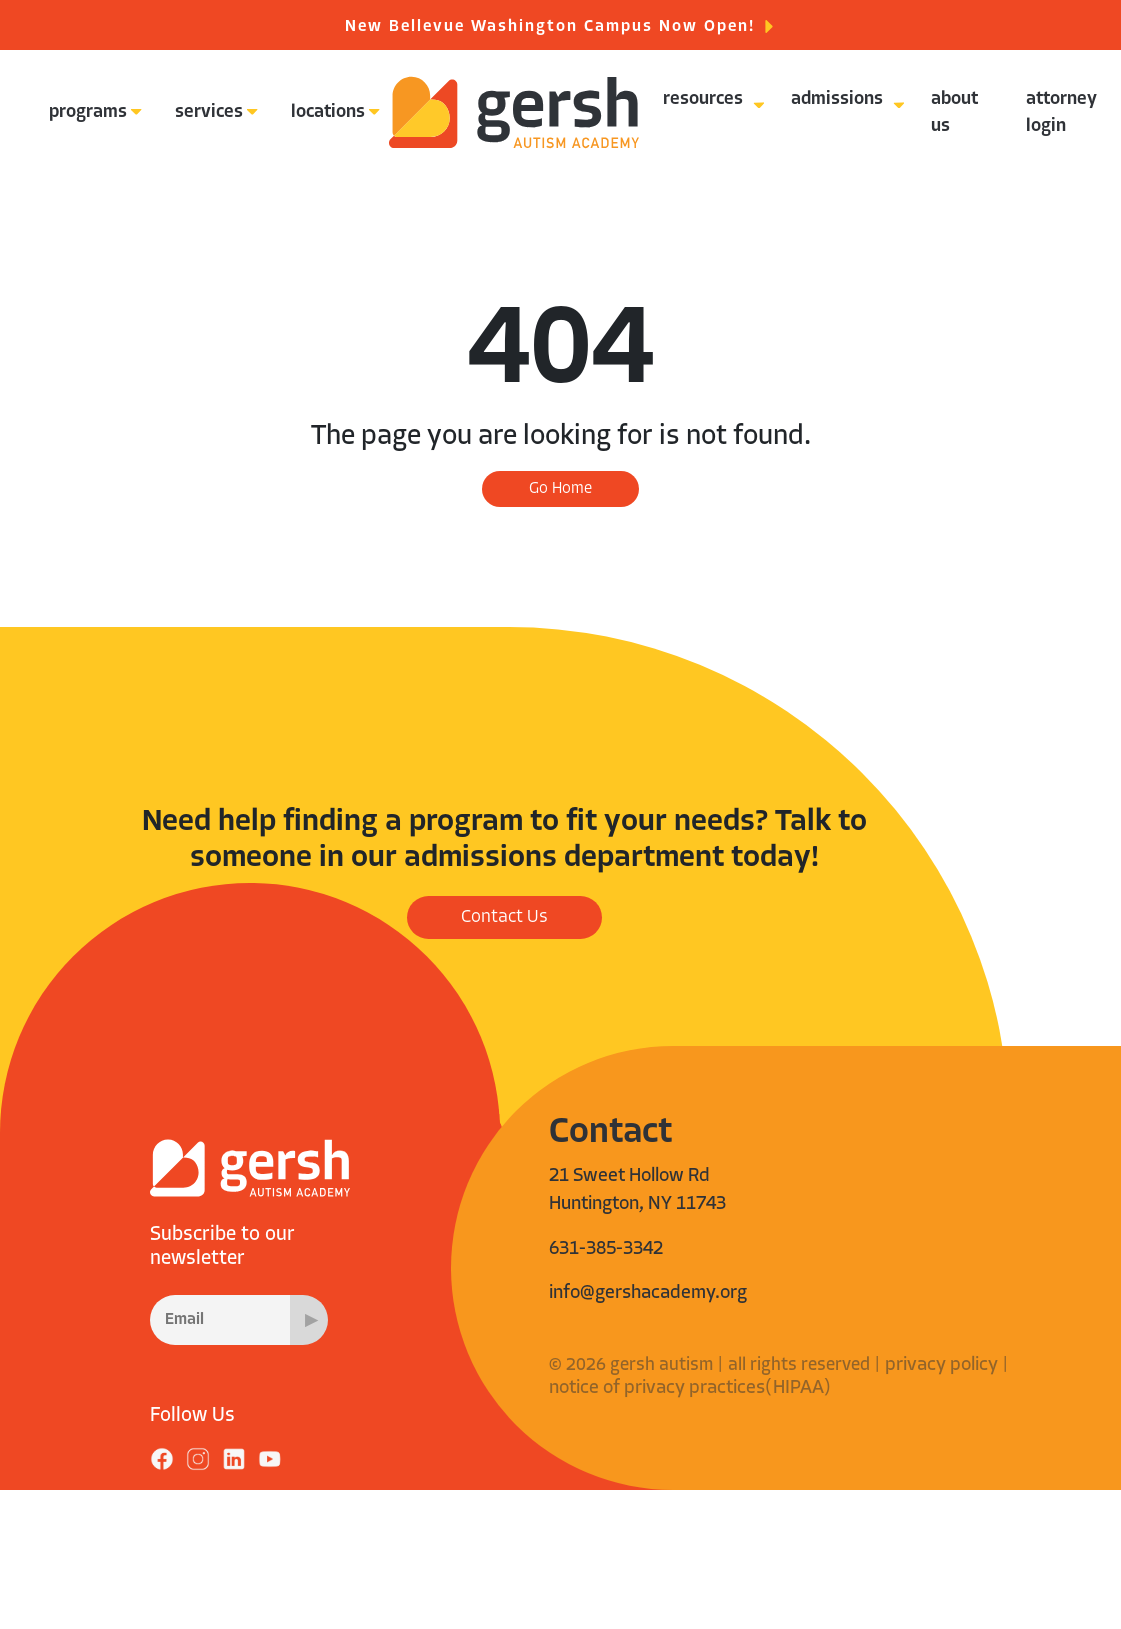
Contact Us (504, 917)
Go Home (560, 489)
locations (328, 112)
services (209, 112)
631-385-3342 (606, 1249)
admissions (837, 99)
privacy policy (941, 1365)
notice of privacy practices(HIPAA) (690, 1388)
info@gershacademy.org (648, 1293)
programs (88, 112)
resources (703, 99)
